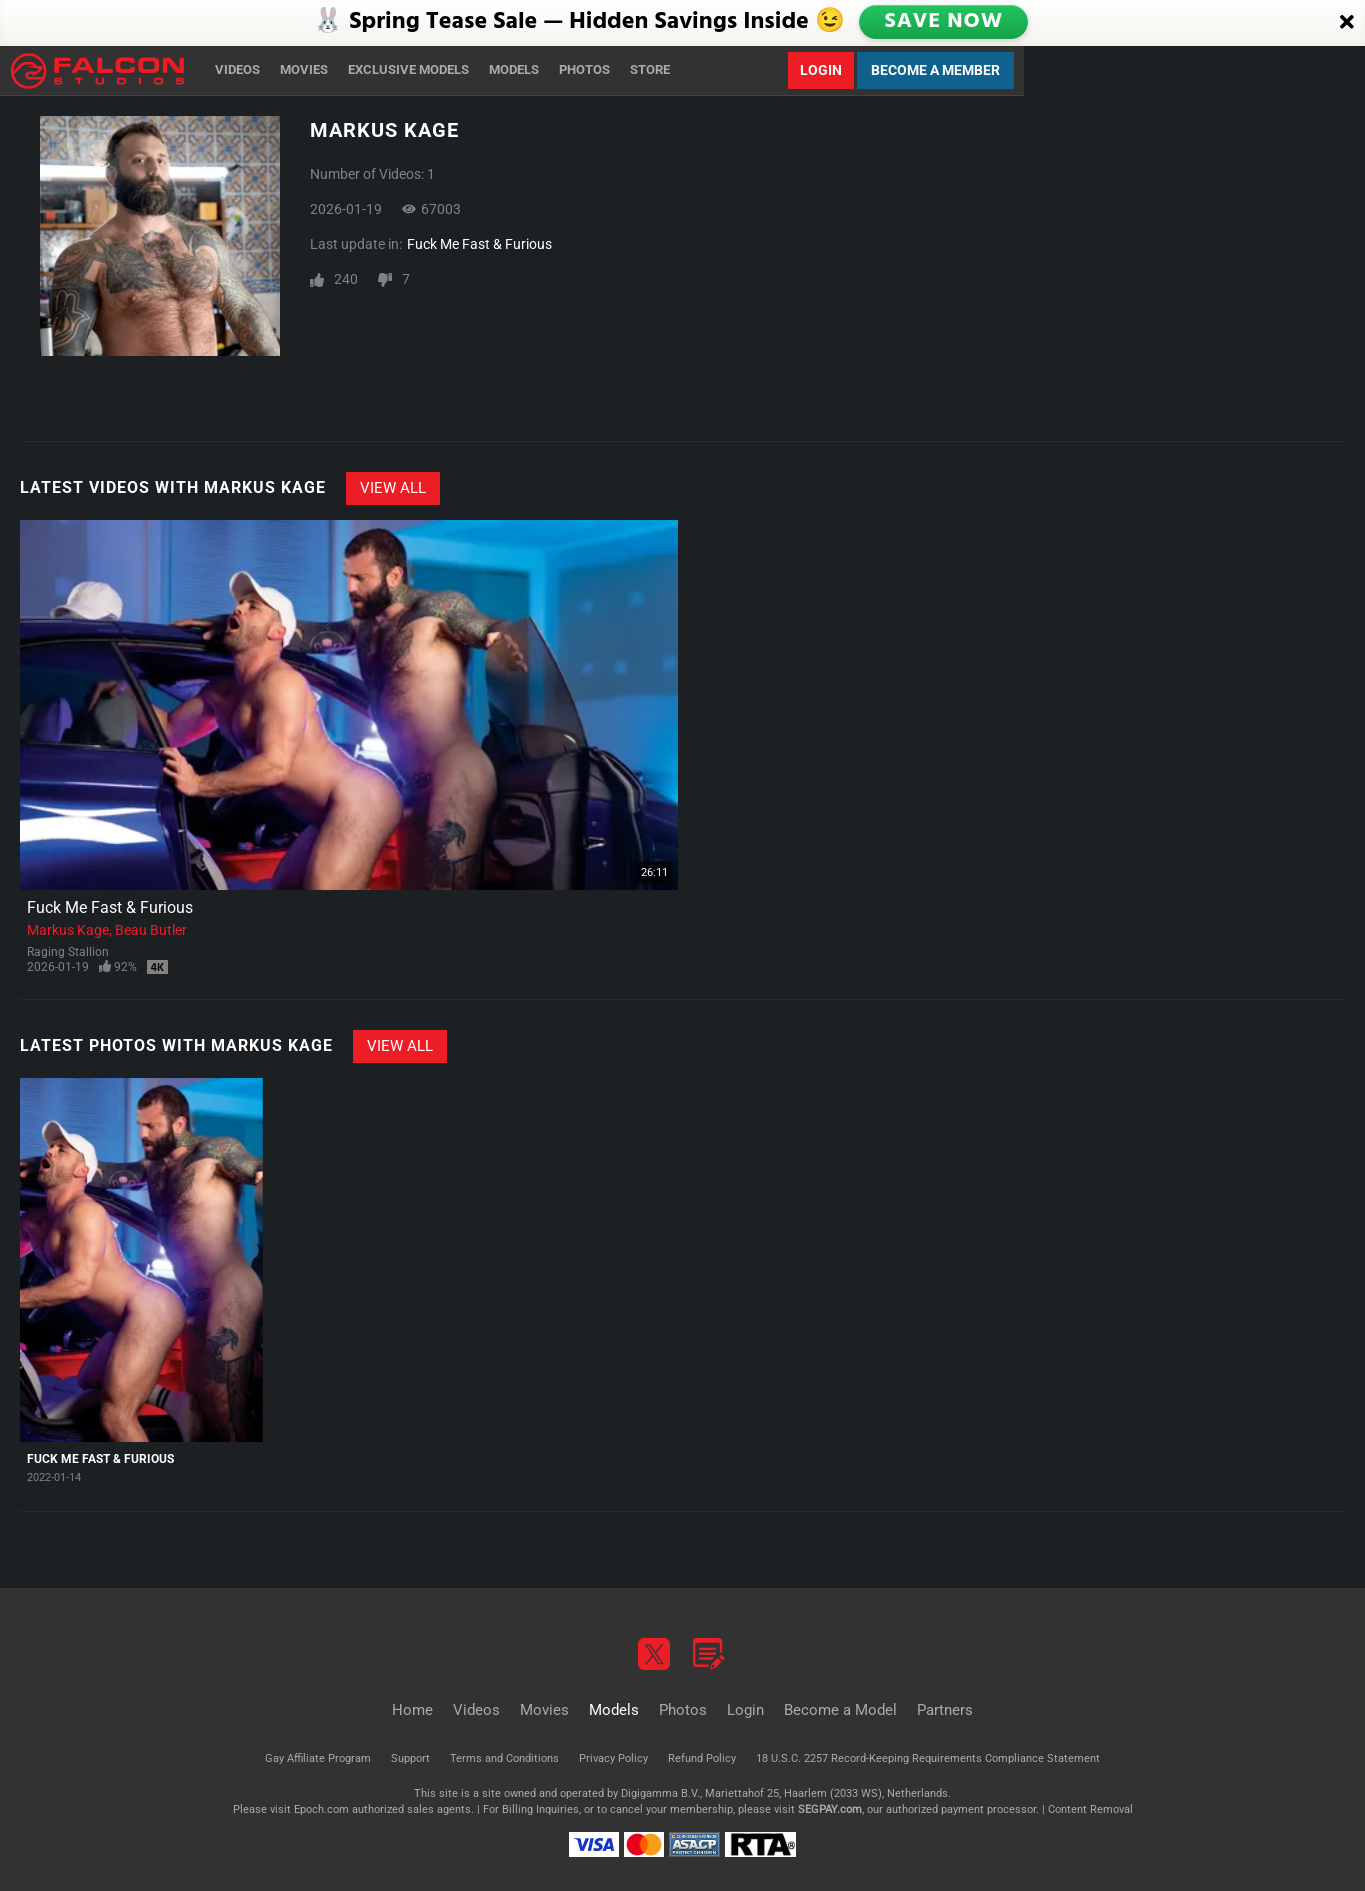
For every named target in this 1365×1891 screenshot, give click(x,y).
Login (821, 70)
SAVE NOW (945, 22)
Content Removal (1090, 1809)
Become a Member (935, 70)
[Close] (1347, 23)
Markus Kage (68, 930)
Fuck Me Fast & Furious (479, 244)
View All (393, 488)
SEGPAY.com (830, 1809)
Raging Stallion (68, 952)
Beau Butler (151, 930)
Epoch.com (321, 1809)
